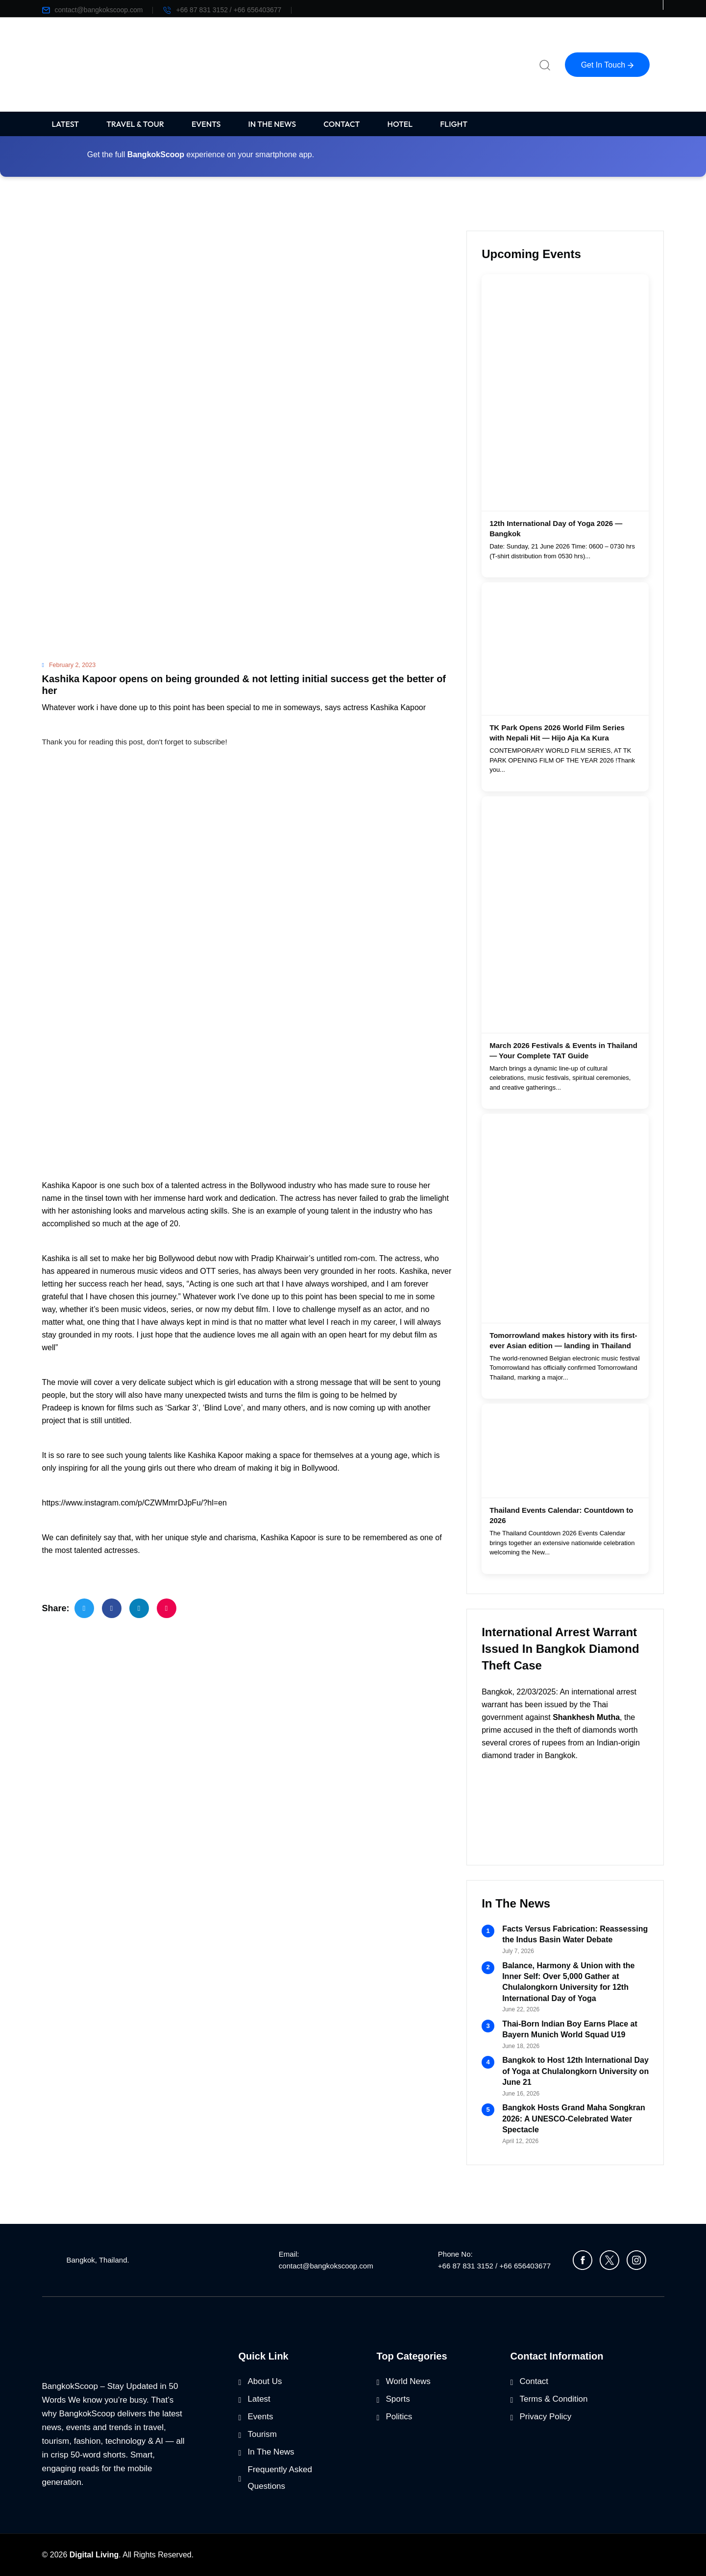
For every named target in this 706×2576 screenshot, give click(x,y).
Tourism (262, 2434)
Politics (399, 2416)
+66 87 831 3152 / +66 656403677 (222, 10)
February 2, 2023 (69, 665)
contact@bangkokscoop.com (92, 10)
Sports (398, 2399)
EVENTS (206, 124)
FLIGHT (453, 124)
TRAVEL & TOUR (135, 124)
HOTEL (400, 124)
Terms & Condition (554, 2399)
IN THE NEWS (272, 124)
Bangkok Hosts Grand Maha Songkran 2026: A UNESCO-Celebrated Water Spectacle (573, 2118)
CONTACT (341, 124)
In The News (271, 2452)
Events (260, 2416)
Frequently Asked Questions (280, 2478)
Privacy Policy (546, 2416)
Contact (534, 2381)
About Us (265, 2381)
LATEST (65, 124)
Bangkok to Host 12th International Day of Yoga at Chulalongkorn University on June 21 (575, 2071)
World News (408, 2381)
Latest (259, 2399)
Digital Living (94, 2555)
